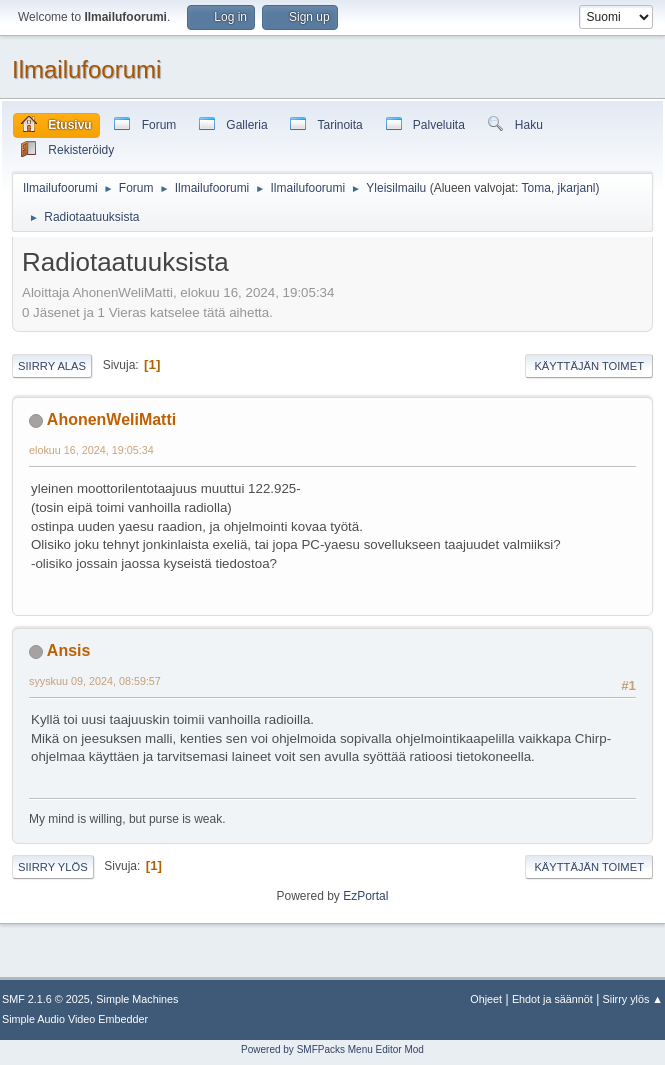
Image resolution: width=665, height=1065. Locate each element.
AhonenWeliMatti (111, 419)
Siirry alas (52, 366)
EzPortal (365, 896)
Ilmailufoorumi (86, 69)
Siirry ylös (53, 867)
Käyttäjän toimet (589, 366)
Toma (536, 188)
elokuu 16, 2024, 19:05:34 (91, 450)
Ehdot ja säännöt (552, 999)
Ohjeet (486, 999)
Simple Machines (137, 999)
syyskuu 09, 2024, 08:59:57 (95, 681)
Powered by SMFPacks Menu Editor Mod (332, 1049)
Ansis (69, 650)
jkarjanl (577, 188)
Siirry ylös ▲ (633, 999)
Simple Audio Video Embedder (75, 1019)
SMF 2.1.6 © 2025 (46, 999)
